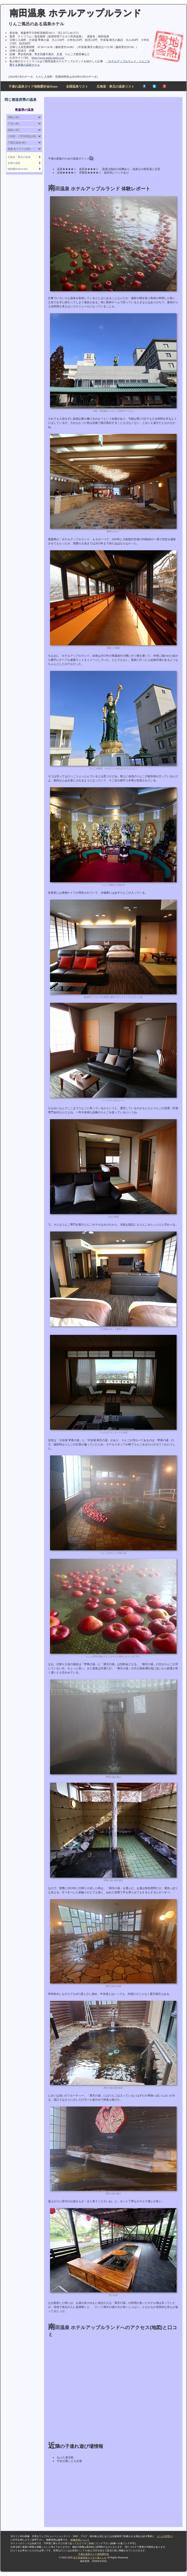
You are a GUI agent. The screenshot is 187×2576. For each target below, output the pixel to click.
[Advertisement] (113, 128)
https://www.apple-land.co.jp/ (47, 57)
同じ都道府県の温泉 (21, 100)
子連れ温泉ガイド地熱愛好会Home (33, 86)
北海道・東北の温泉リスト (115, 86)
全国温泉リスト (77, 86)
